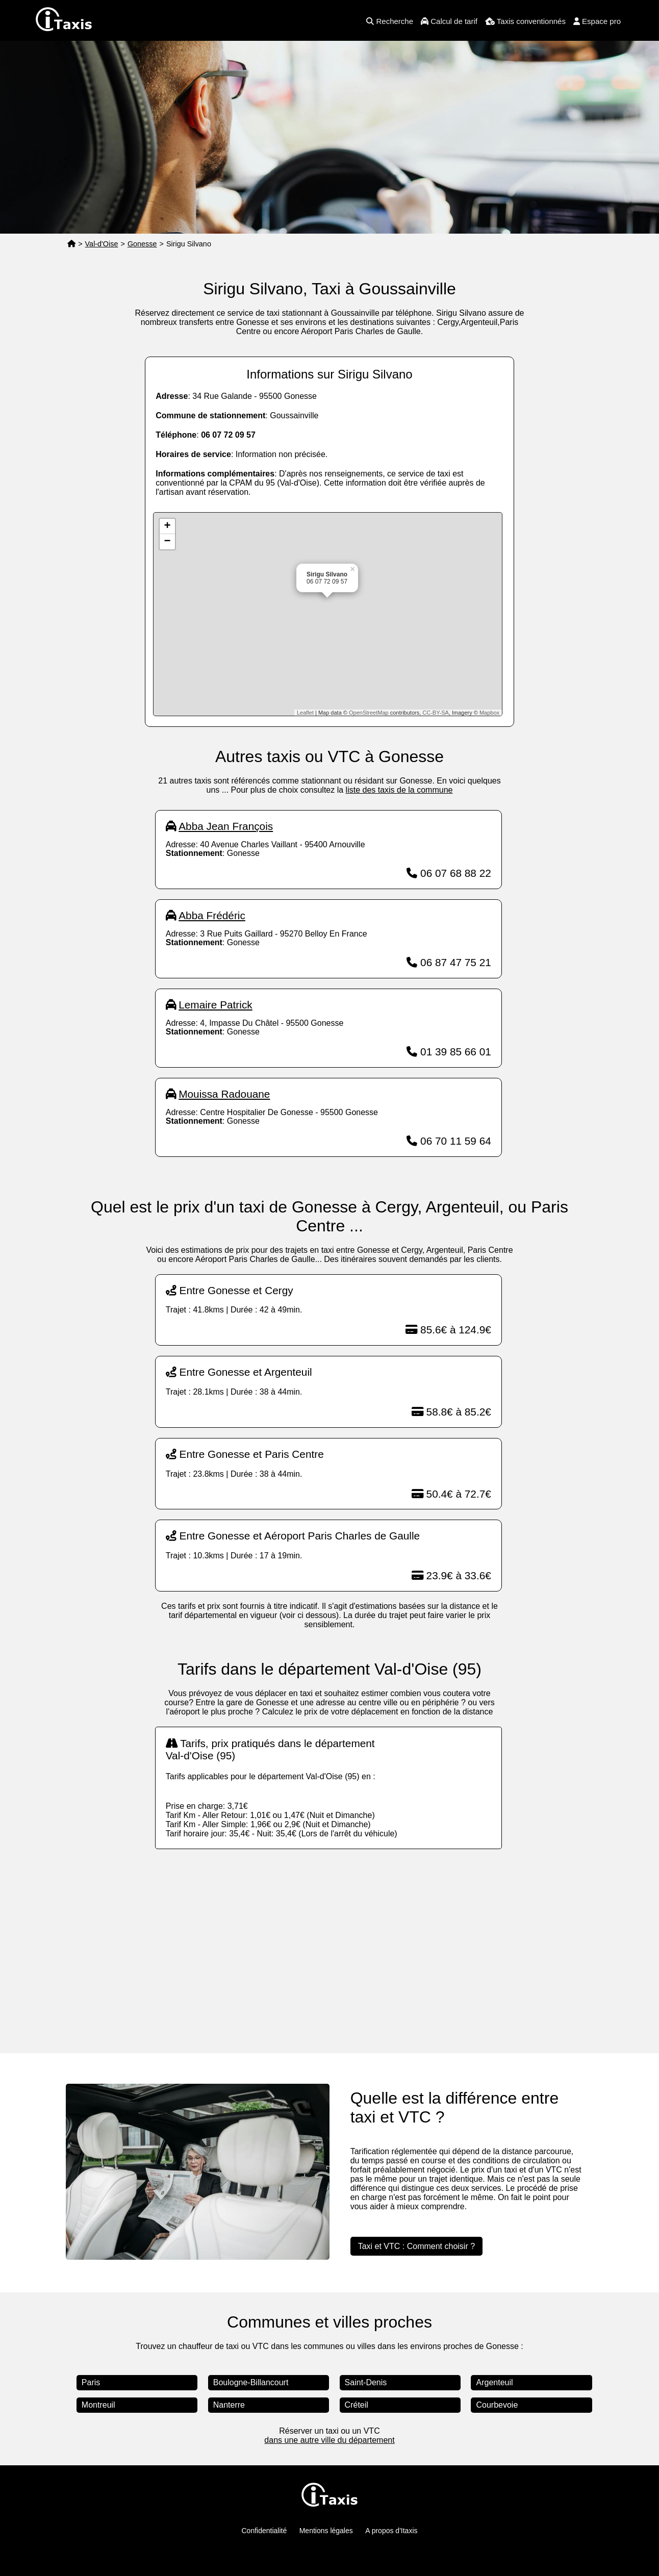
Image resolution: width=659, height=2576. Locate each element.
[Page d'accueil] (71, 244)
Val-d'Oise (101, 244)
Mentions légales (326, 2531)
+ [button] (167, 526)
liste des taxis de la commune (399, 790)
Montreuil (98, 2405)
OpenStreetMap (369, 713)
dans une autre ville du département (329, 2440)
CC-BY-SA (435, 713)
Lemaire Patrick (215, 1005)
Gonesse (142, 244)
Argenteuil (494, 2382)
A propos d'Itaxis (391, 2531)
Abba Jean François (226, 826)
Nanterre (229, 2405)
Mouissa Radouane (224, 1094)
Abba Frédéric (212, 915)
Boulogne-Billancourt (251, 2382)
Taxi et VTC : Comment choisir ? (416, 2246)
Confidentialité (264, 2531)
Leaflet (305, 713)
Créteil (356, 2405)
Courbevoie (497, 2405)
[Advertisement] (329, 1941)
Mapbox (489, 713)
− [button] (167, 541)
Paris (91, 2382)
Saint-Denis (366, 2382)
